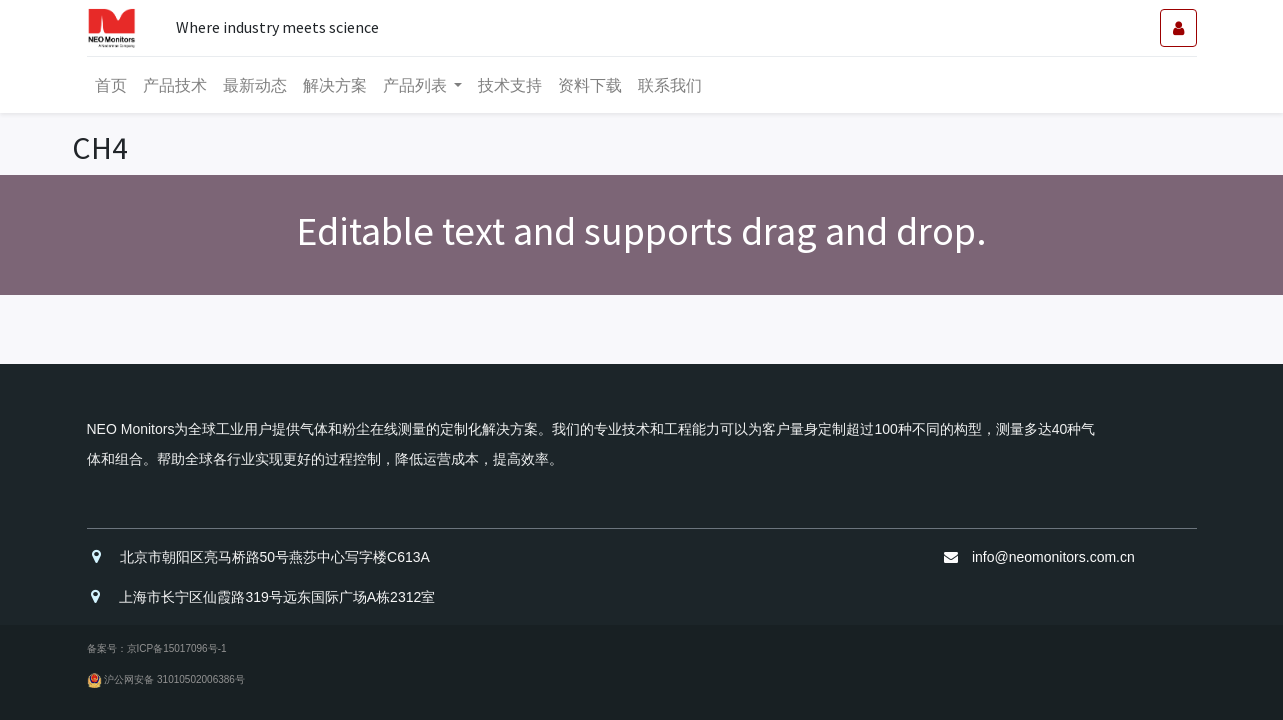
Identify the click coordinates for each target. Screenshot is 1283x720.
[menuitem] (111, 85)
